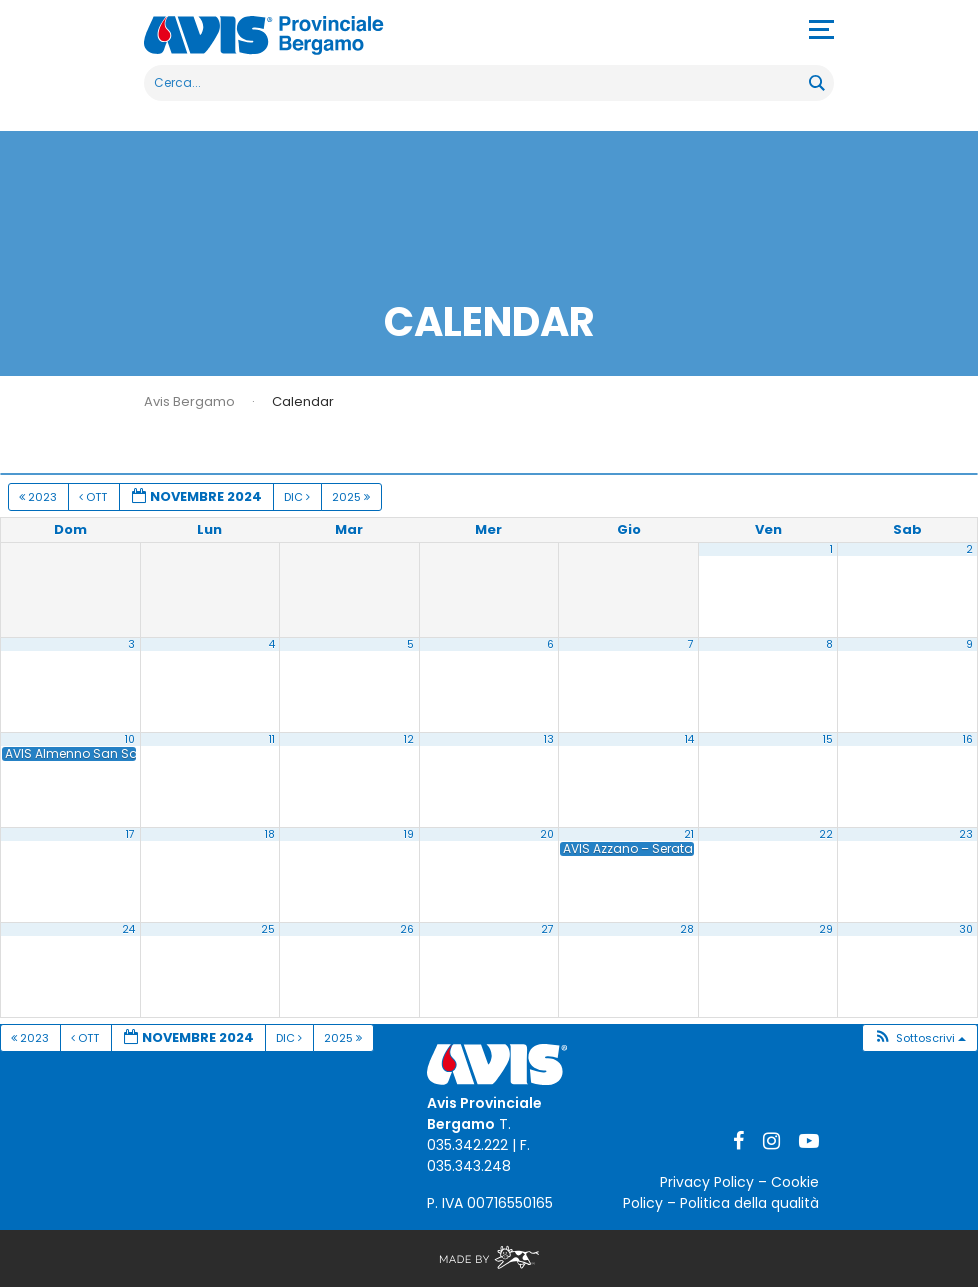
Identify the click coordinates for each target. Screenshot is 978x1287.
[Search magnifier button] (816, 83)
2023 (39, 497)
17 (130, 834)
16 (968, 739)
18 (270, 834)
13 (549, 739)
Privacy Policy (707, 1182)
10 (130, 739)
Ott (94, 497)
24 (128, 929)
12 (409, 739)
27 (547, 929)
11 (272, 739)
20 (547, 834)
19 (409, 834)
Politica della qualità (749, 1203)
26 (407, 929)
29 (826, 929)
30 (966, 929)
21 (689, 834)
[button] (919, 1038)
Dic (298, 497)
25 (268, 929)
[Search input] (477, 83)
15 (828, 739)
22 (826, 834)
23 (966, 834)
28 (687, 929)
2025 (352, 497)
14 (689, 739)
